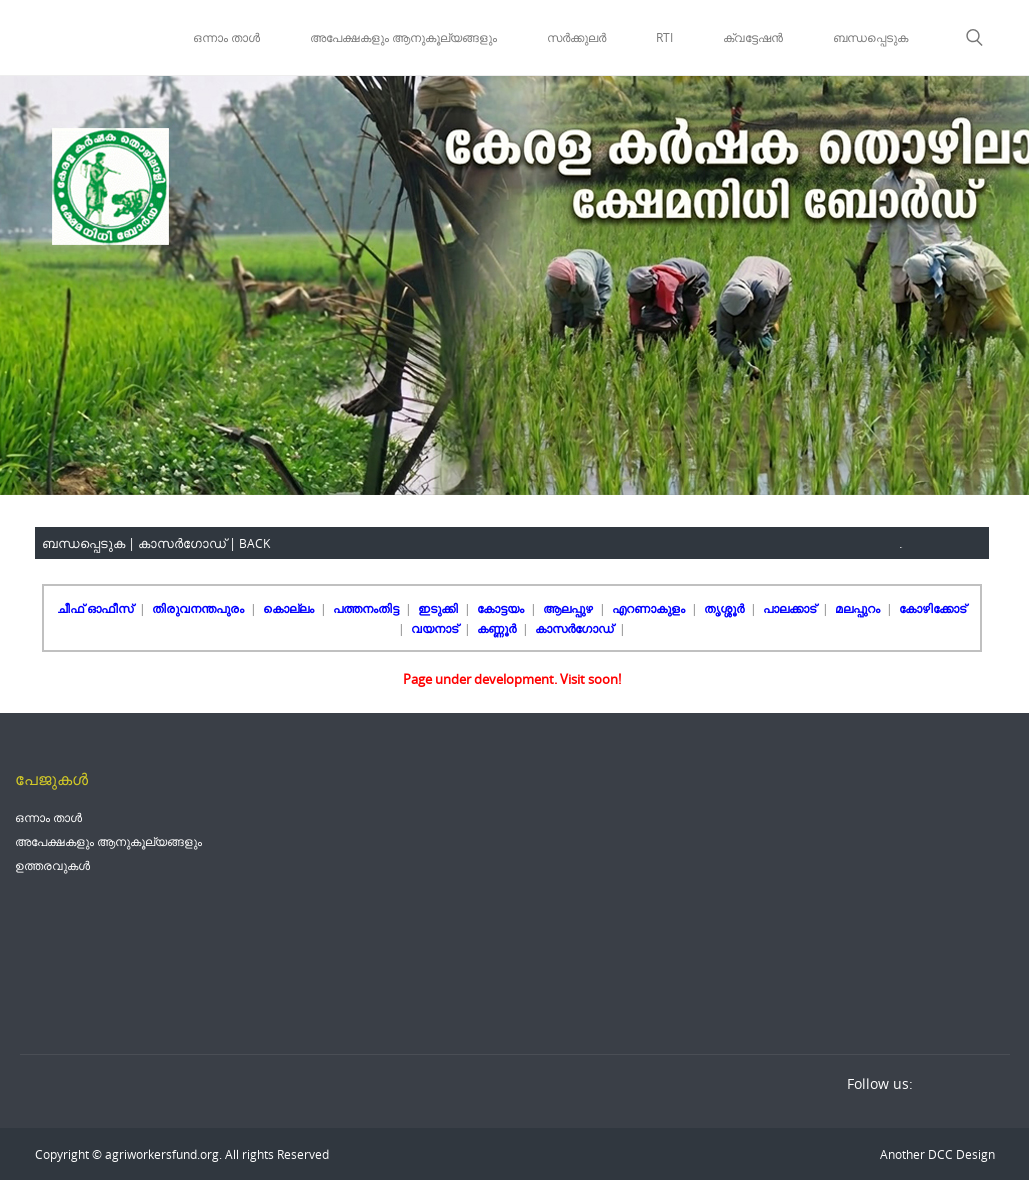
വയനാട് (436, 628)
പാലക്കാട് (791, 608)
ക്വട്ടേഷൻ (753, 37)
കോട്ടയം (502, 608)
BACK (254, 543)
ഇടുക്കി (439, 608)
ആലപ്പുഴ (569, 608)
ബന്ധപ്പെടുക (870, 37)
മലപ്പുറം (859, 608)
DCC (939, 1154)
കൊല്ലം (290, 608)
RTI (664, 37)
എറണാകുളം (650, 608)
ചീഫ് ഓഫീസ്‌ (96, 608)
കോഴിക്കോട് (932, 608)
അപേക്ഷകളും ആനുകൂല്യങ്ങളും (403, 37)
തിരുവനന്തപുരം (199, 608)
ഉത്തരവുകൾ (52, 865)
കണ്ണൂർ (498, 628)
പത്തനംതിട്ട (367, 608)
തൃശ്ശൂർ (725, 608)
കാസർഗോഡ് (575, 628)
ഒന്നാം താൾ (226, 37)
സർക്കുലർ (576, 37)
